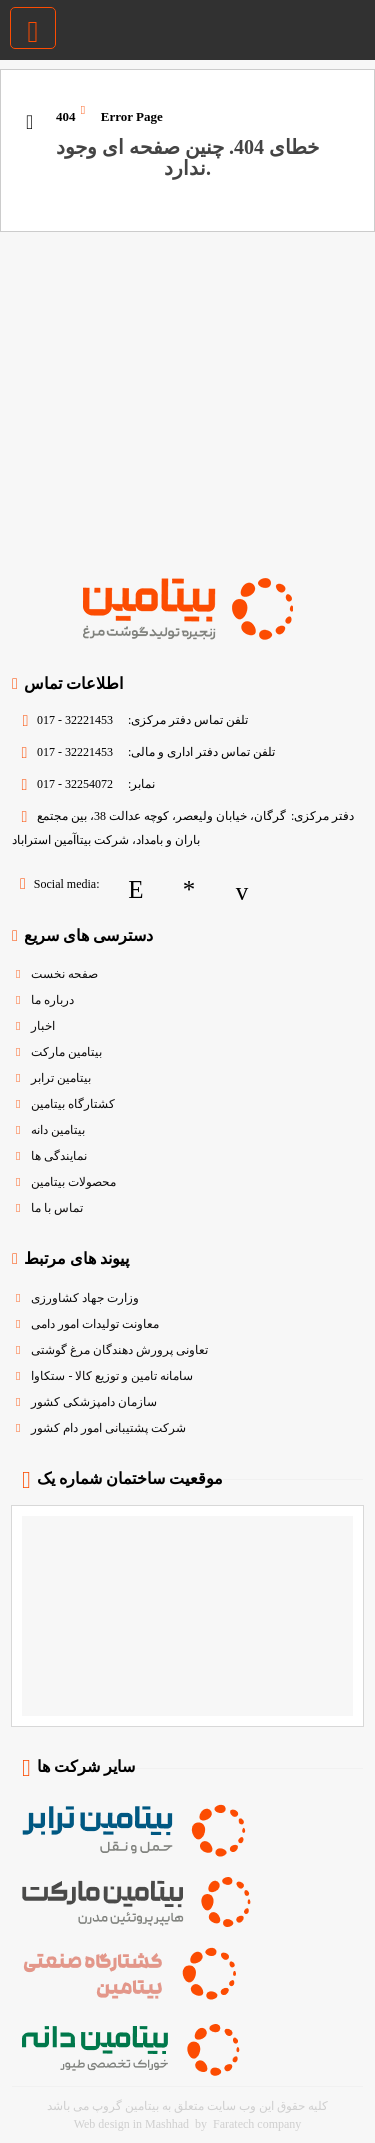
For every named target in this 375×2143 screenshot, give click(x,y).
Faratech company (257, 2124)
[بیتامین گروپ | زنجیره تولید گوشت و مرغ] (358, 23)
